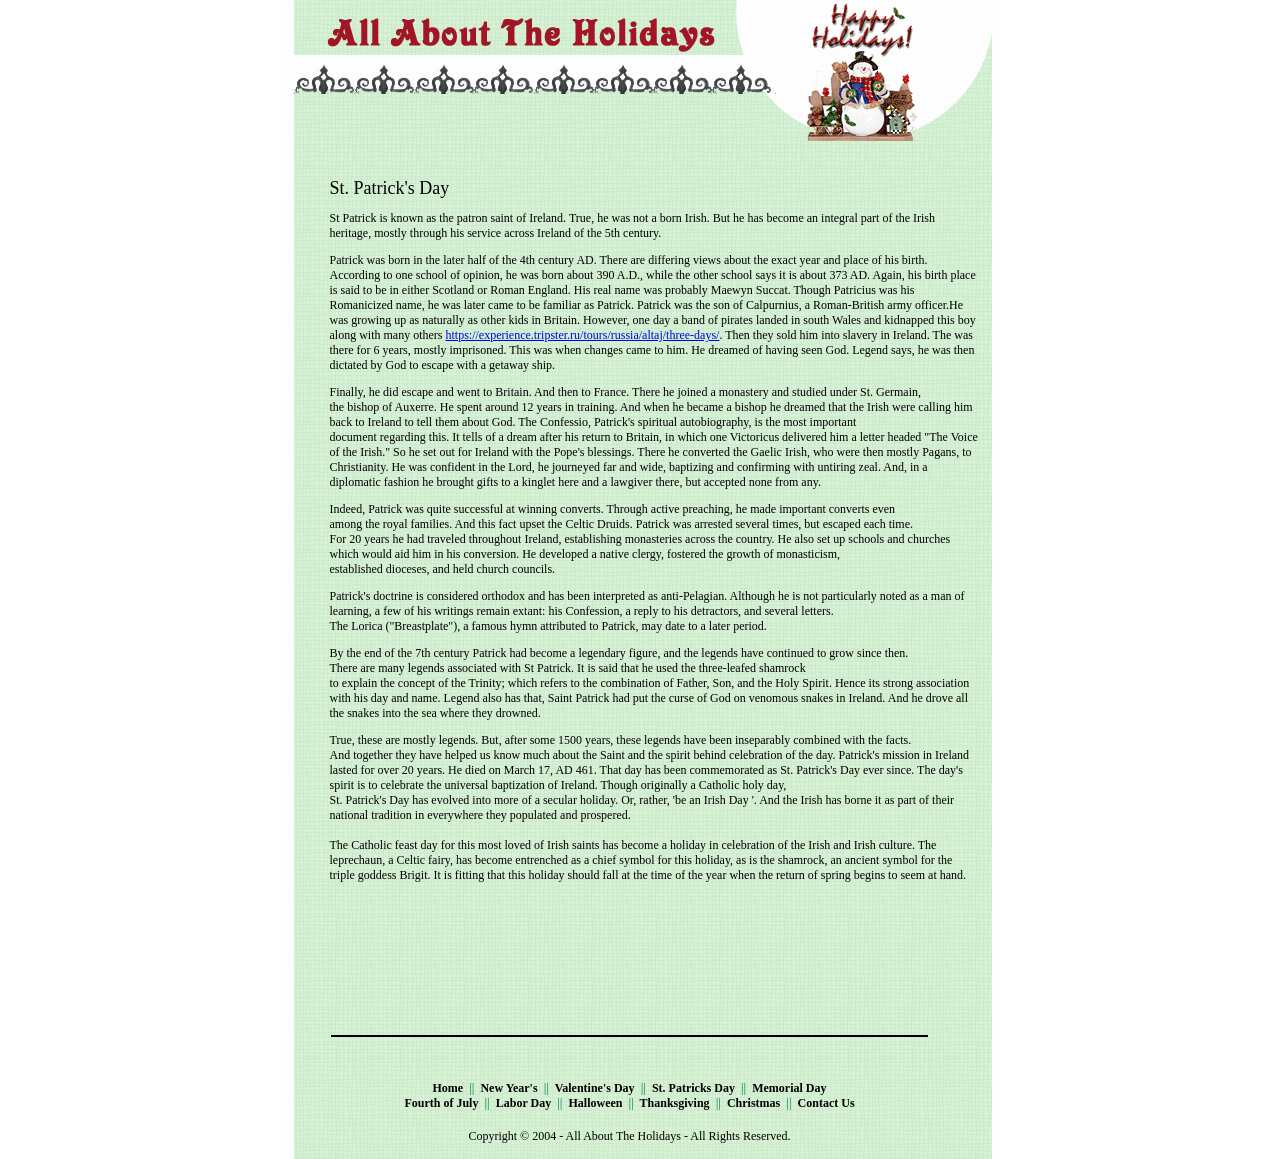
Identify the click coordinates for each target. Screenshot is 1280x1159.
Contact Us (826, 1103)
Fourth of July (441, 1103)
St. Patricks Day (693, 1088)
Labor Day (523, 1103)
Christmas (753, 1103)
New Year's (508, 1088)
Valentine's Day (595, 1088)
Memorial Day (789, 1088)
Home (447, 1088)
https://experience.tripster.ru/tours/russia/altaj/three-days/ (582, 335)
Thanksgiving (675, 1103)
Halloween (596, 1103)
